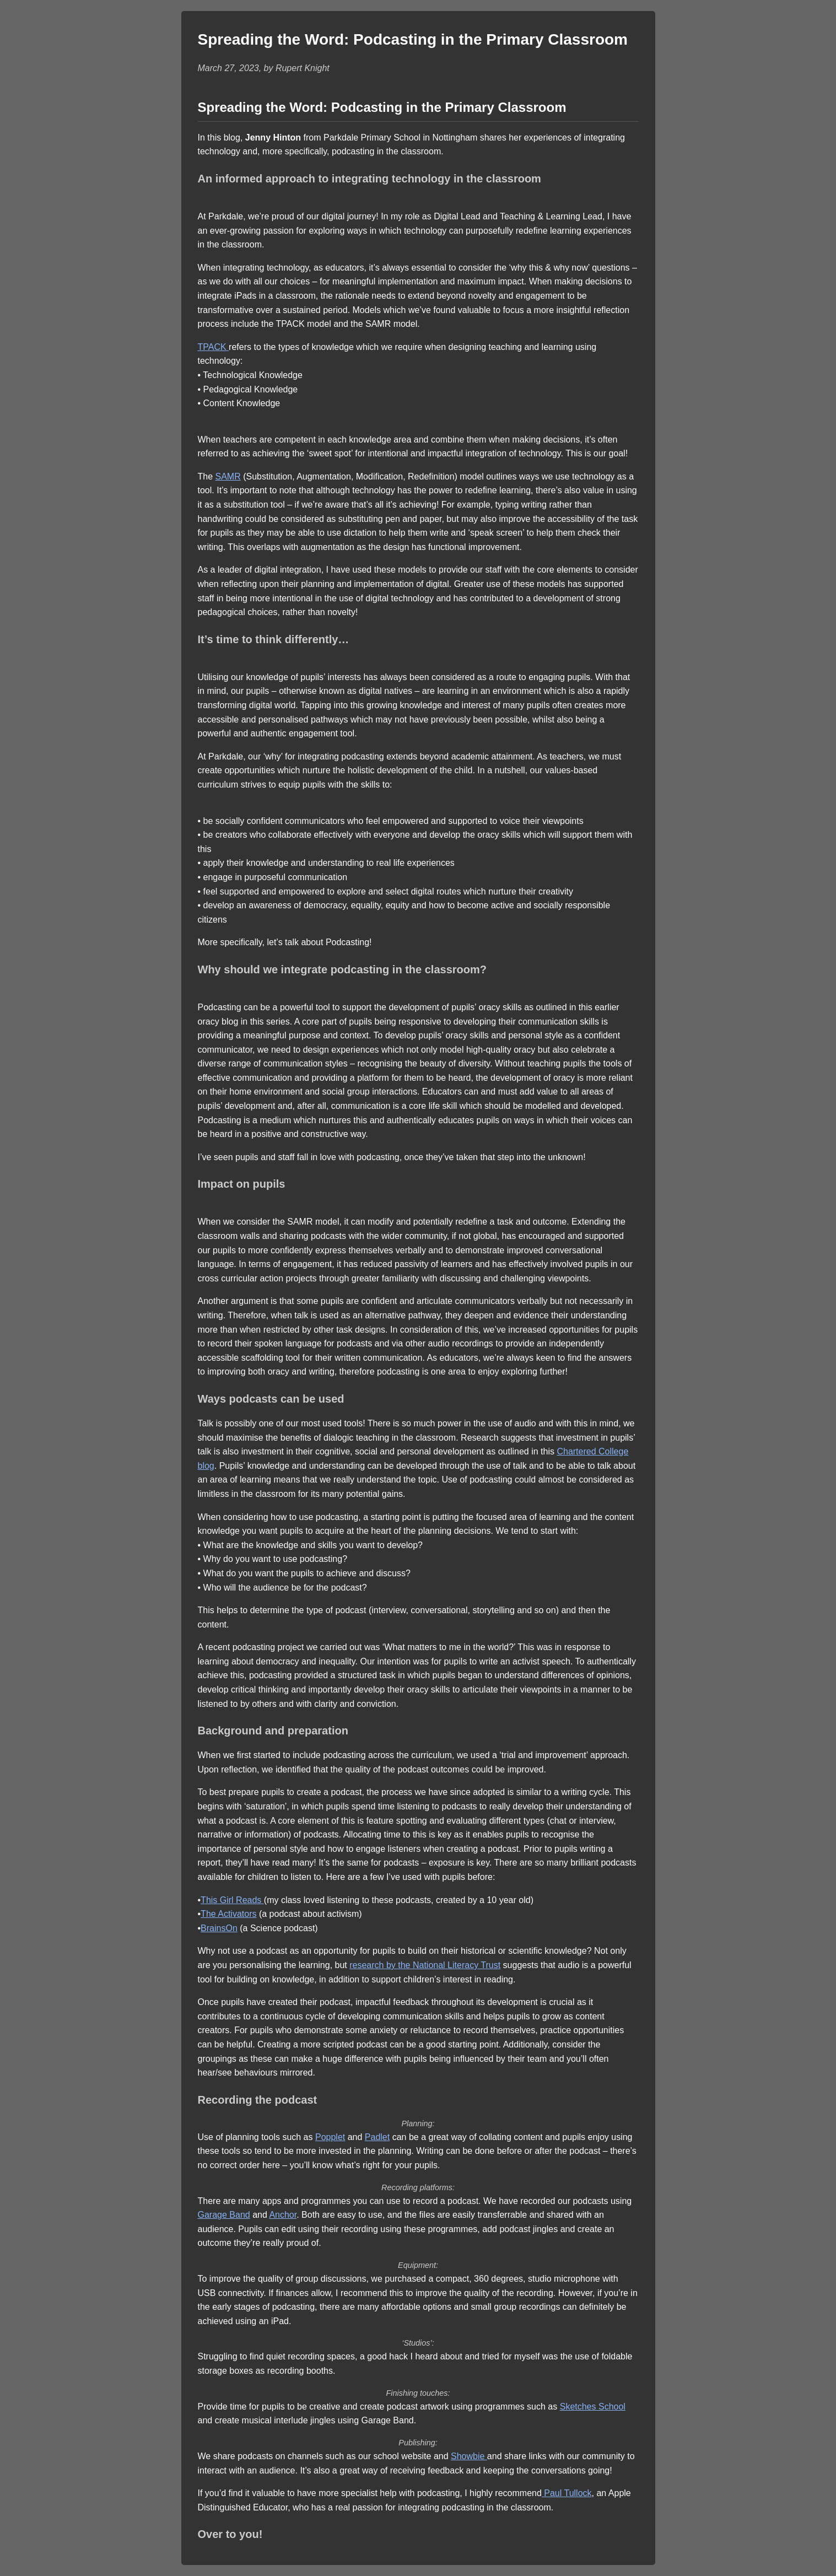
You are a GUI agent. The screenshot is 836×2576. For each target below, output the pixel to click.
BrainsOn (219, 1928)
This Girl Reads (232, 1900)
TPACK (213, 347)
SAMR (228, 476)
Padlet (377, 2137)
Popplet (330, 2137)
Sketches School (592, 2406)
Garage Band (224, 2214)
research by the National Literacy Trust (424, 1965)
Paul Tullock (567, 2493)
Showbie (469, 2456)
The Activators (228, 1913)
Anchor (282, 2214)
